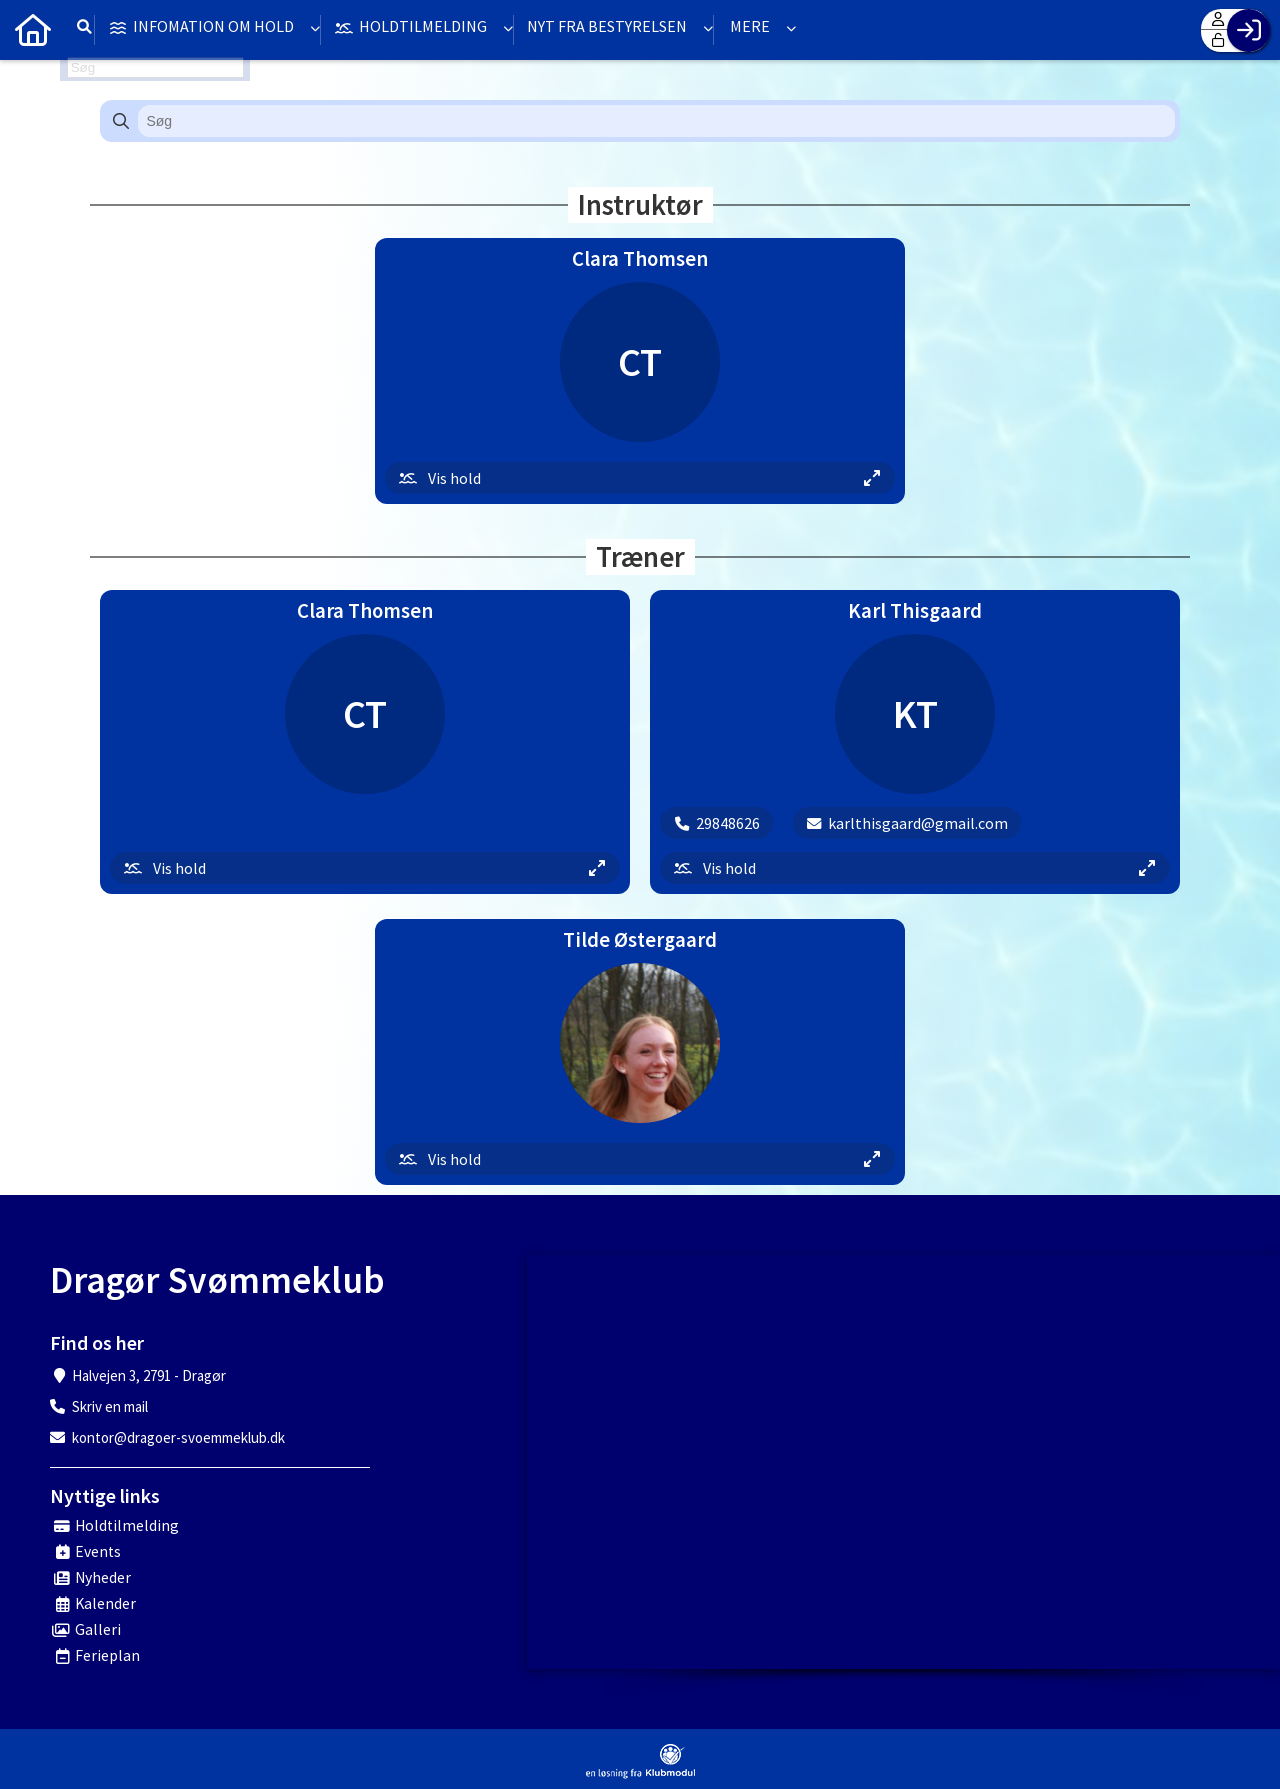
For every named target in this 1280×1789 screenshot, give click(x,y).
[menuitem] (30, 30)
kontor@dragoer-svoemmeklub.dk (178, 1437)
